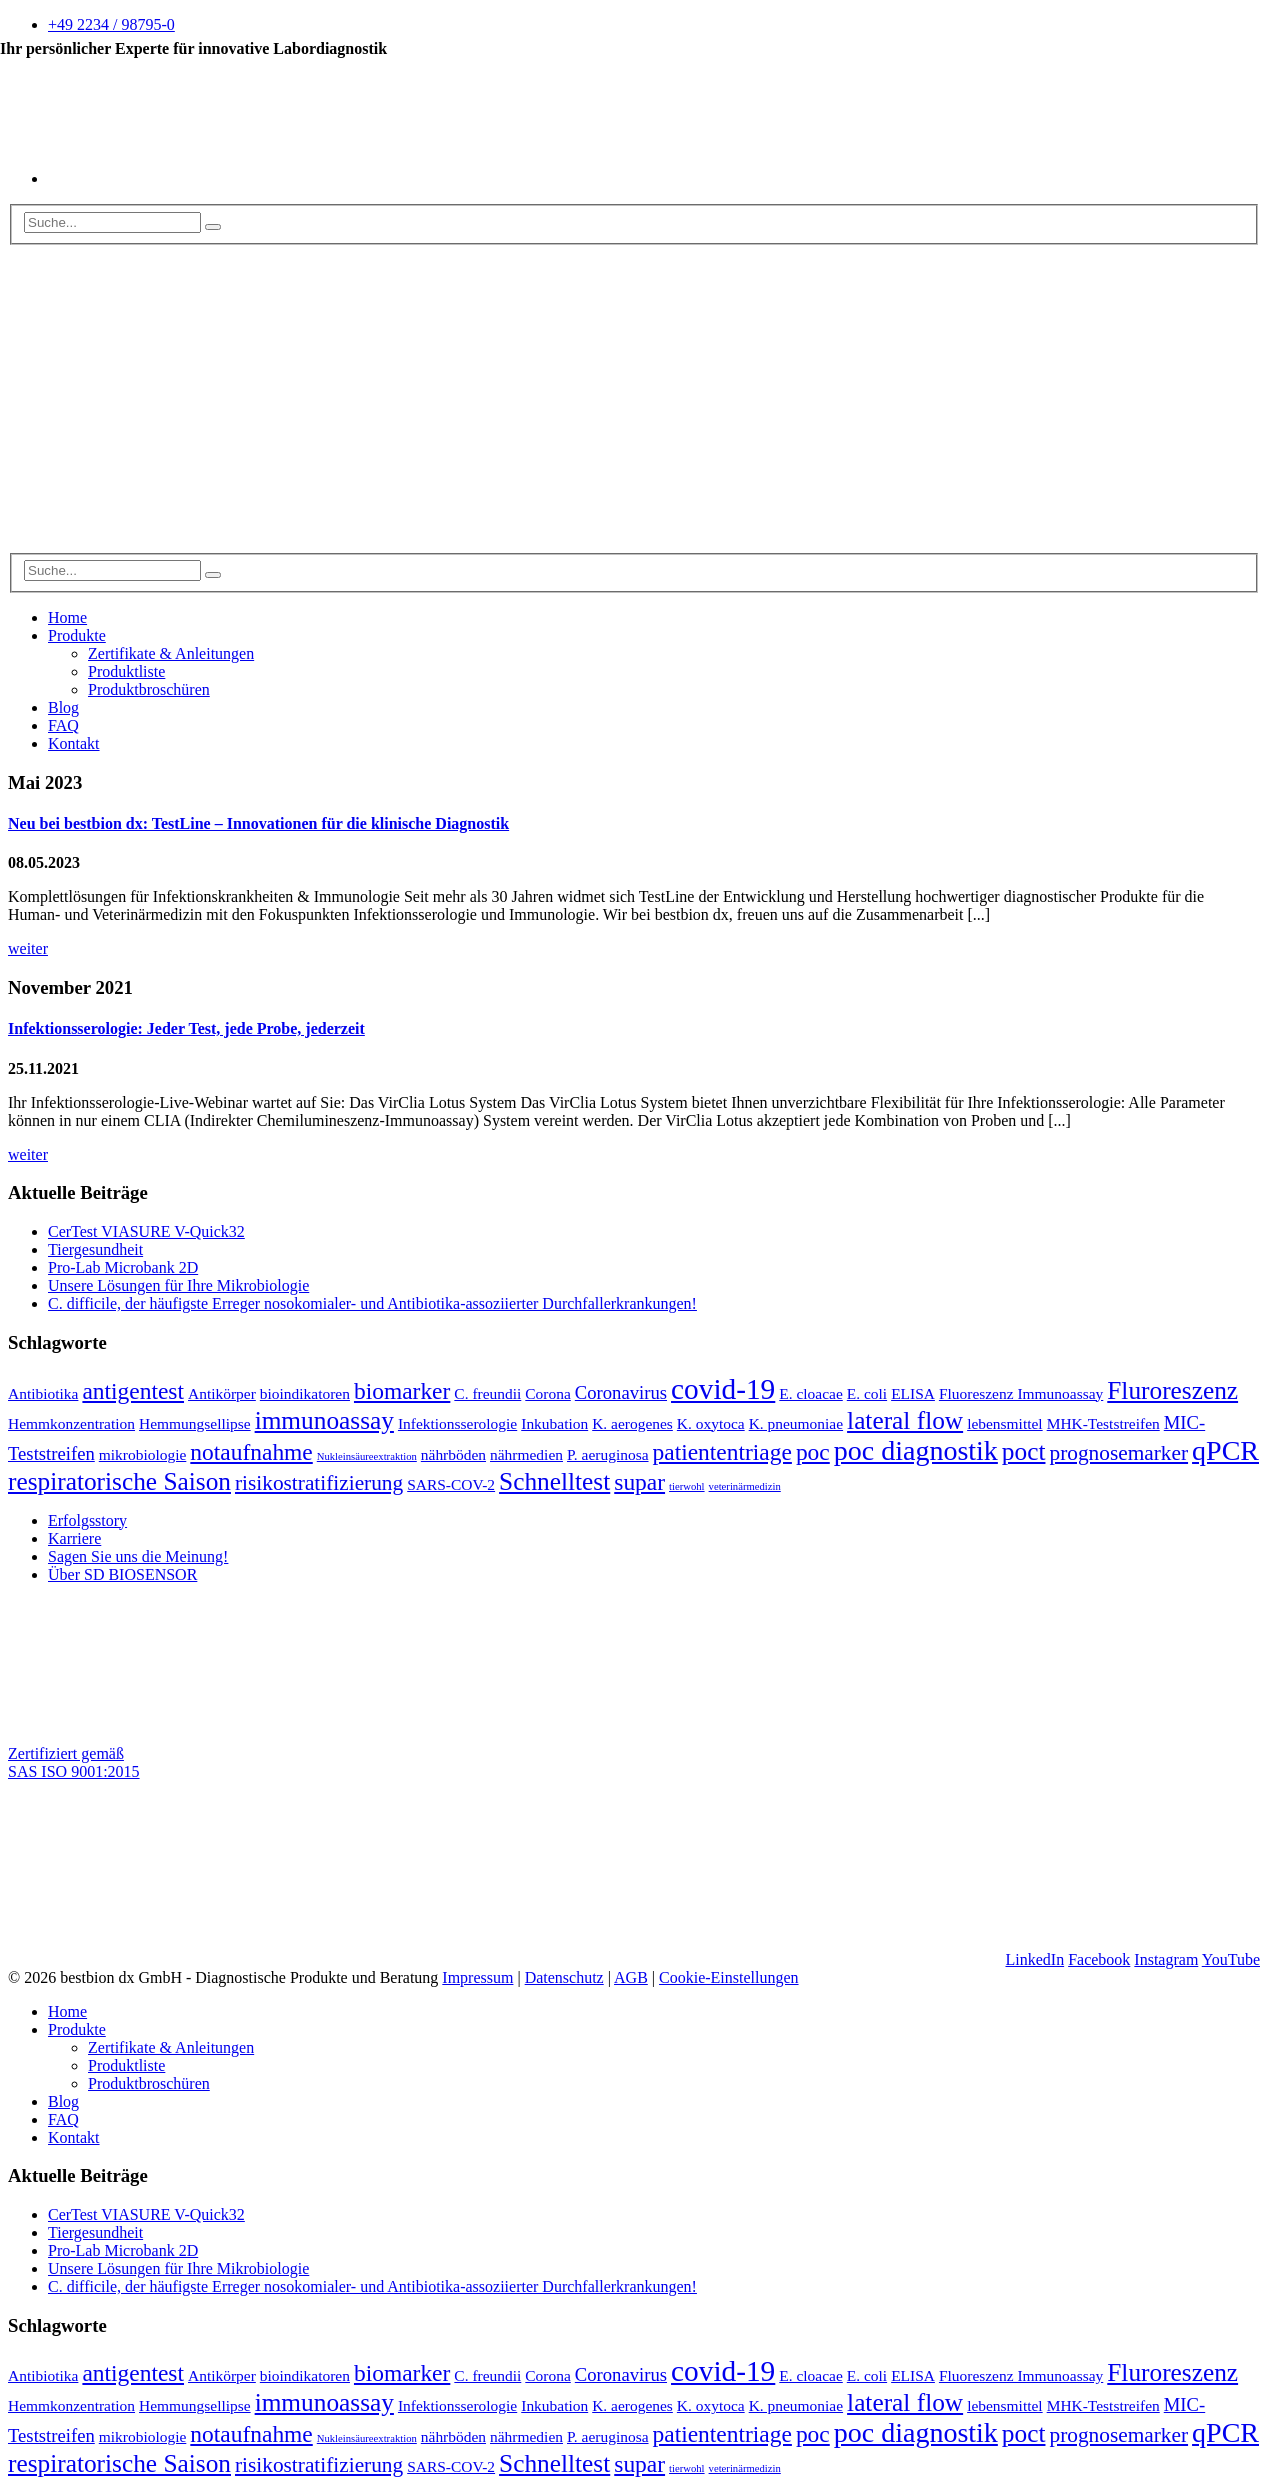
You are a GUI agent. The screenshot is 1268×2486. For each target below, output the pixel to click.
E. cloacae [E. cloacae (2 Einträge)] (810, 1393)
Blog (63, 707)
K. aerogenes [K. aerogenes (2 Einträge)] (632, 1423)
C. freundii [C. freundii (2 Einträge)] (487, 1393)
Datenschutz (564, 1977)
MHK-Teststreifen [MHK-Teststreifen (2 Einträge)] (1103, 1423)
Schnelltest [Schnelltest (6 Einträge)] (554, 1481)
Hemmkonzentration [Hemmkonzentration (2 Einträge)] (71, 1423)
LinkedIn (1034, 1959)
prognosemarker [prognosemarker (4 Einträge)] (1118, 1453)
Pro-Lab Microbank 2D (123, 1267)
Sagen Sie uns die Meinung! (138, 1556)
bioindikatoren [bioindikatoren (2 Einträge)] (305, 1393)
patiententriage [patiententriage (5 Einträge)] (722, 1452)
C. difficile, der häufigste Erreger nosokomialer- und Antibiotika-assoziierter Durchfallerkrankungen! (372, 1303)
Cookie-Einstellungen (729, 1977)
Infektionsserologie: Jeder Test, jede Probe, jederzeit (186, 1028)
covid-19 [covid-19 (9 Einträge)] (723, 1389)
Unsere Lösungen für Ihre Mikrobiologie (178, 1285)
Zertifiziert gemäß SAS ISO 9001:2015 (74, 1762)
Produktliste (126, 671)
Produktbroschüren (149, 689)
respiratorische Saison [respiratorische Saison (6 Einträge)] (119, 1481)
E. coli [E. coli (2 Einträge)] (867, 1393)
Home (67, 617)
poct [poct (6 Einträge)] (1024, 1451)
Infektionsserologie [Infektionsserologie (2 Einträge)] (457, 1423)
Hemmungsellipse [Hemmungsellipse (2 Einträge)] (195, 1423)
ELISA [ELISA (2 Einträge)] (913, 1393)
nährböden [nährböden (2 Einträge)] (453, 1454)
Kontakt (74, 743)
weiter (28, 948)
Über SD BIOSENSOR (122, 1574)
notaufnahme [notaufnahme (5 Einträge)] (251, 1452)
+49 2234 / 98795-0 (111, 24)
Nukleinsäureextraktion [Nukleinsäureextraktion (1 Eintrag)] (367, 1456)
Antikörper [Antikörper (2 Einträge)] (222, 1393)
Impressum (477, 1977)
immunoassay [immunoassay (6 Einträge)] (324, 1420)
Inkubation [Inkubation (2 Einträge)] (554, 1423)
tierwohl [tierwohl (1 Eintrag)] (687, 1486)
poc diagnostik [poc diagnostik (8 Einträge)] (916, 1450)
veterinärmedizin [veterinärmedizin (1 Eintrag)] (745, 1486)
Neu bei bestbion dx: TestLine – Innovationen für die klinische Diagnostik (258, 823)
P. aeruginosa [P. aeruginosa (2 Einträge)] (608, 1454)
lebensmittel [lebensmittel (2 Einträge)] (1005, 1423)
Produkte (77, 635)
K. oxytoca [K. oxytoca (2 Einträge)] (711, 1423)
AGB (631, 1977)
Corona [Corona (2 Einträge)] (548, 1393)
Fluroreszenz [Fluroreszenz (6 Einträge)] (1172, 1390)
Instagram (1166, 1959)
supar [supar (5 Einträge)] (639, 1482)
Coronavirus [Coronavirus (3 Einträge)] (621, 1392)
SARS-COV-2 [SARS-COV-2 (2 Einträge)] (451, 1484)
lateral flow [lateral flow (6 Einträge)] (905, 1420)
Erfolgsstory (87, 1520)
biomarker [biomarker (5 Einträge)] (402, 1391)
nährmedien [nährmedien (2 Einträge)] (526, 1454)
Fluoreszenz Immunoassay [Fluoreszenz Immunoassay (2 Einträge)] (1021, 1393)
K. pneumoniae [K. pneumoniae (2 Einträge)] (796, 1423)
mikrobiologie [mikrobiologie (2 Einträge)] (143, 1454)
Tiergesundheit (95, 1249)
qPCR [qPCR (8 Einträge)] (1225, 1450)
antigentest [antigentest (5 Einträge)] (133, 1391)
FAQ (63, 725)
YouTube (1231, 1959)
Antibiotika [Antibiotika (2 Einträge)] (43, 1393)
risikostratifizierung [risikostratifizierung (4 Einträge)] (319, 1483)
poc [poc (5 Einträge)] (813, 1452)
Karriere (74, 1538)
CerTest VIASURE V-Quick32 (146, 1231)
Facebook (1099, 1959)
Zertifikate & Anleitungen (171, 653)
